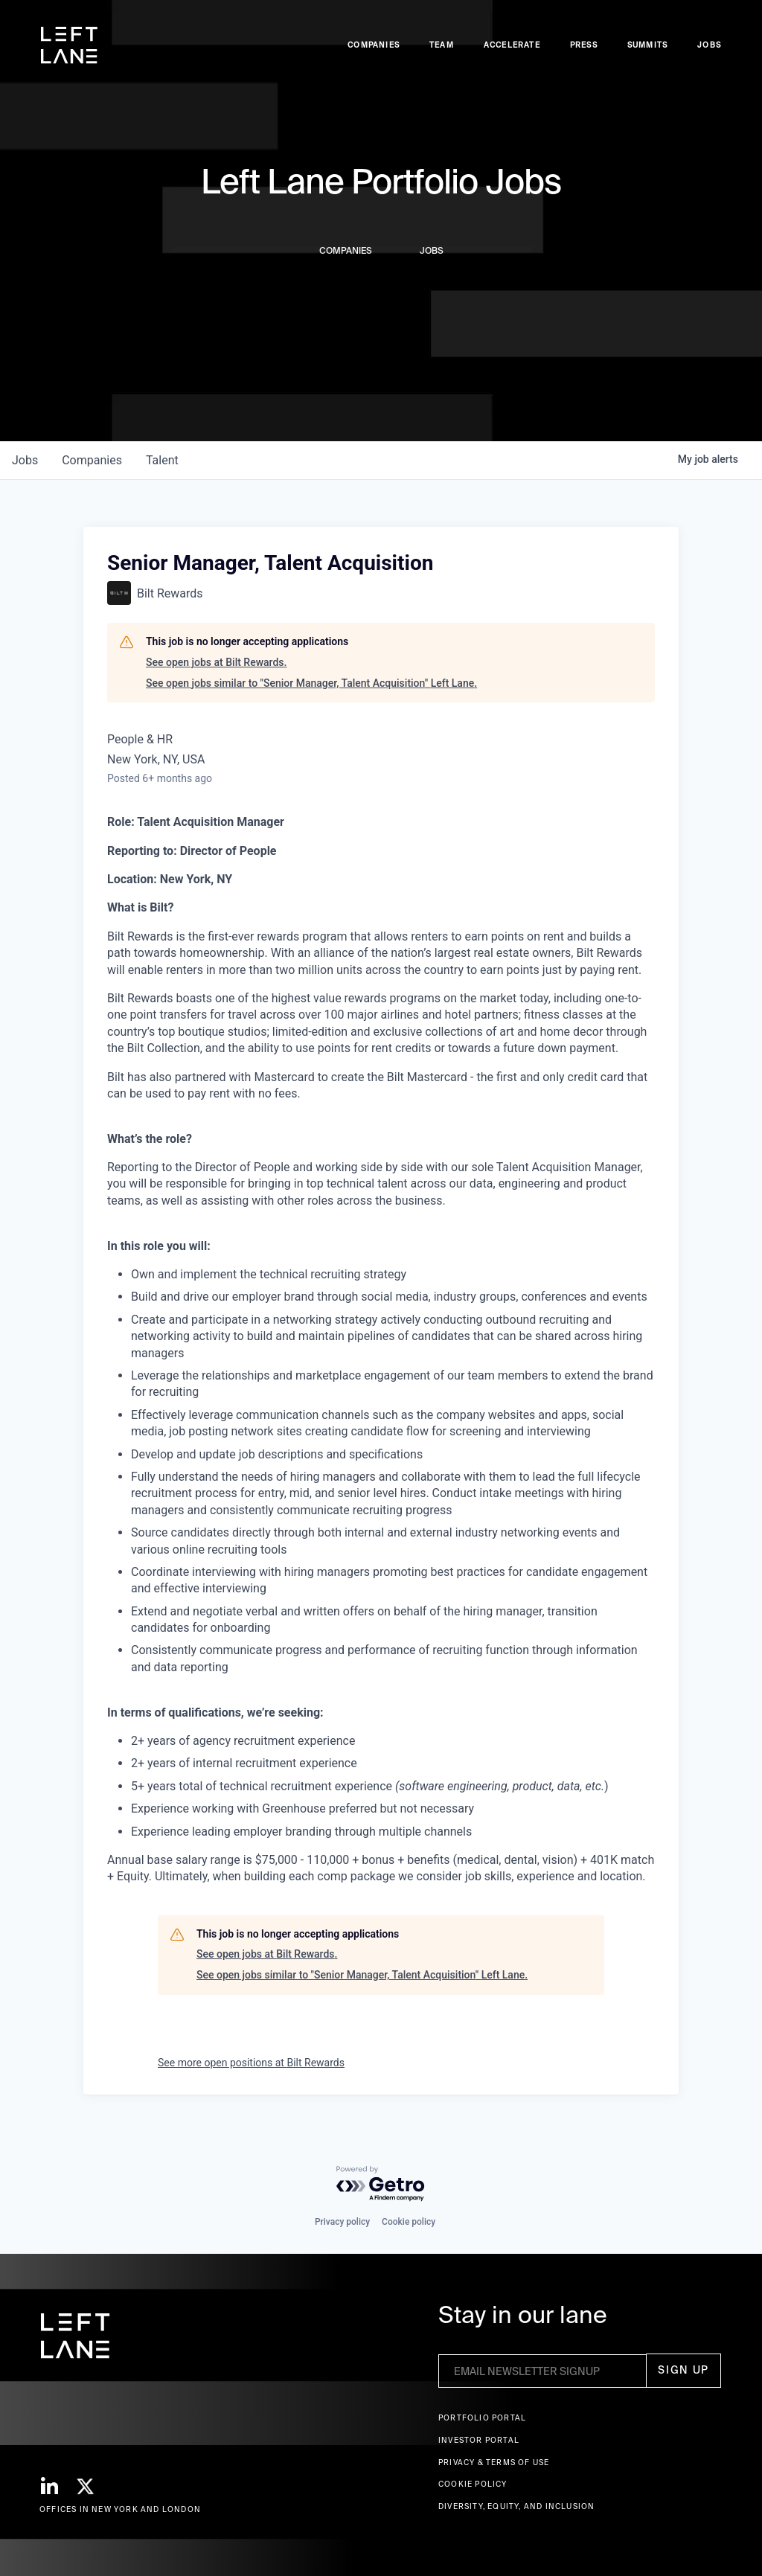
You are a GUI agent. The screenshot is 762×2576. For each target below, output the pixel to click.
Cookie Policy (473, 2484)
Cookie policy (408, 2222)
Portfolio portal (482, 2418)
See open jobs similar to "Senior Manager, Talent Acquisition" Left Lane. (311, 683)
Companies (374, 45)
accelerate (512, 45)
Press (584, 45)
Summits (647, 45)
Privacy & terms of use (493, 2462)
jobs (25, 460)
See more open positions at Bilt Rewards (251, 2063)
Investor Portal (478, 2440)
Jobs (709, 45)
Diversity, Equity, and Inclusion (516, 2506)
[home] (69, 45)
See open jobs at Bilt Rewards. (216, 662)
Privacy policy (342, 2222)
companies (92, 460)
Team (441, 45)
